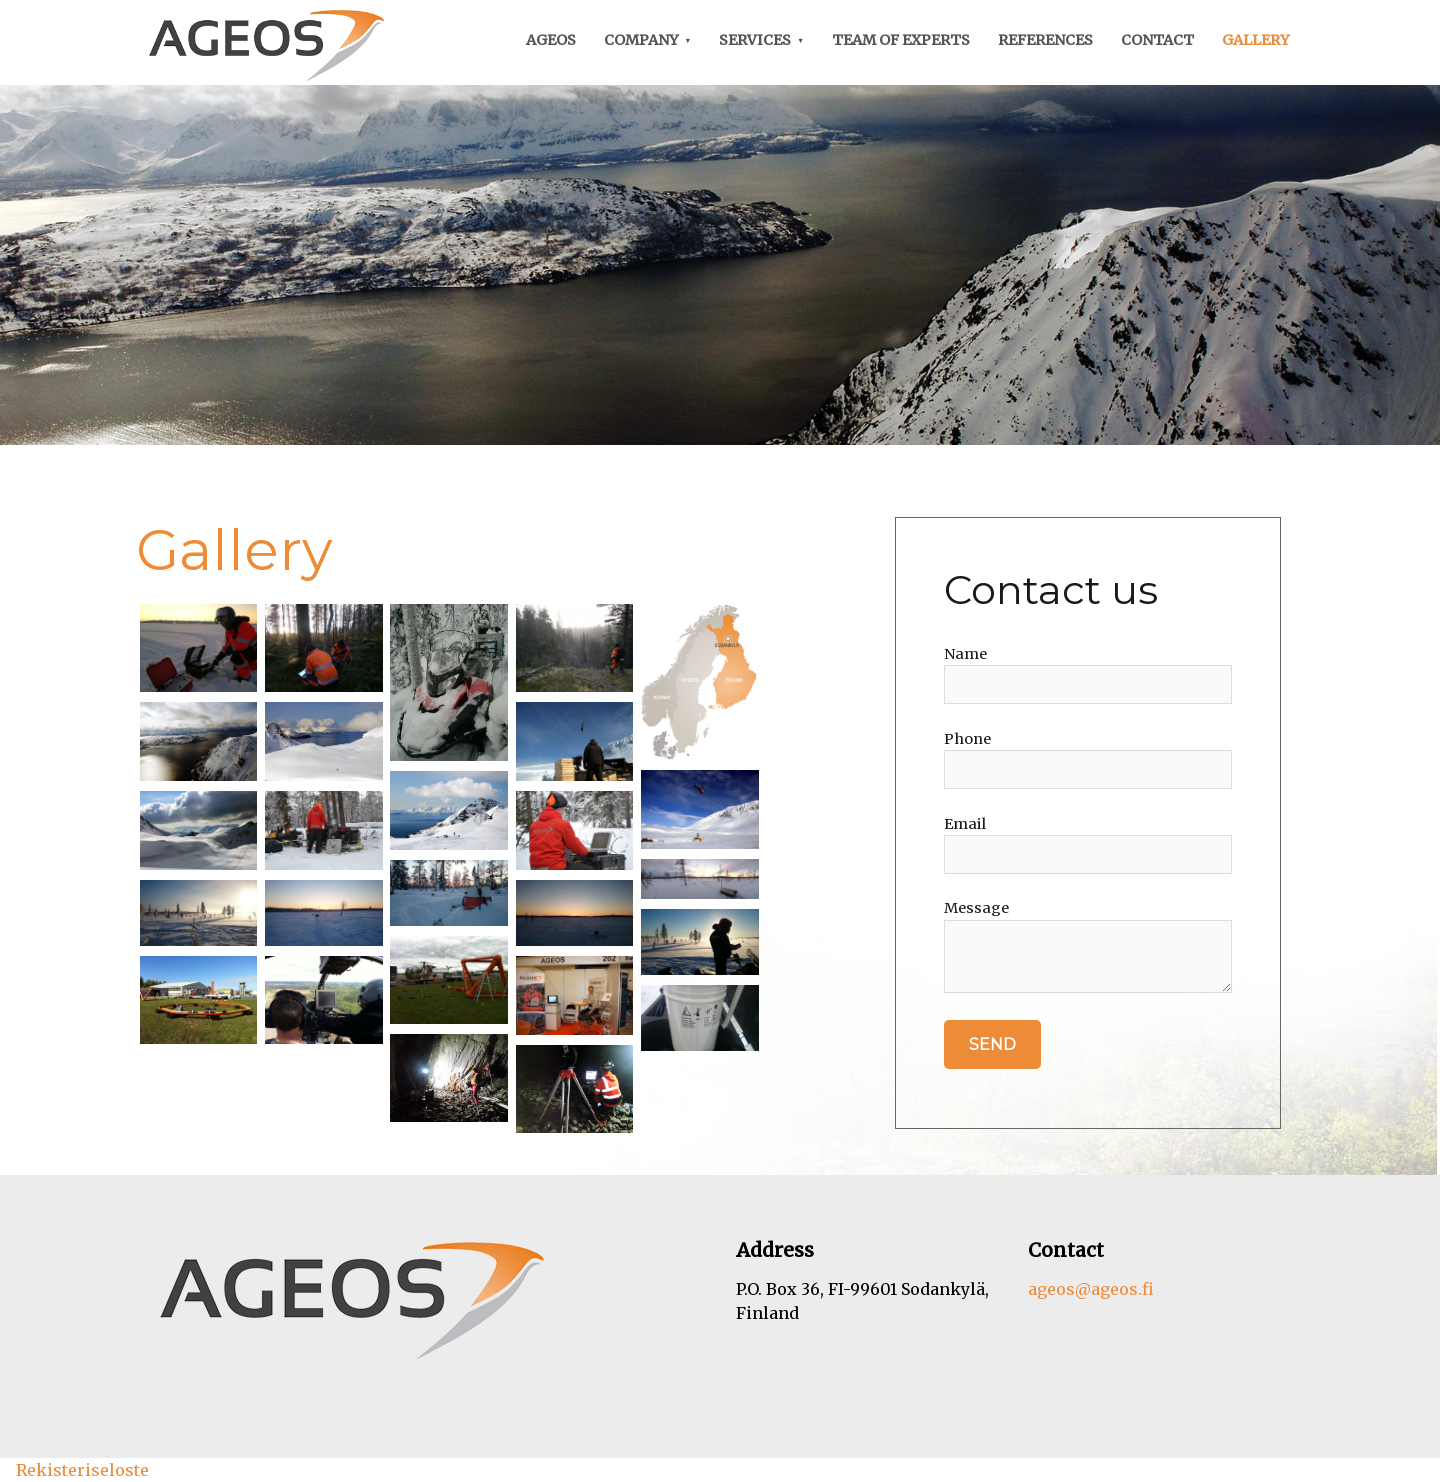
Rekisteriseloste (82, 1470)
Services (755, 40)
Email (965, 824)
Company (641, 40)
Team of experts (901, 40)
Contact (1157, 40)
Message (976, 908)
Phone (967, 739)
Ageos (551, 40)
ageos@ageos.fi (1091, 1289)
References (1045, 40)
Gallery (1256, 40)
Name (965, 654)
